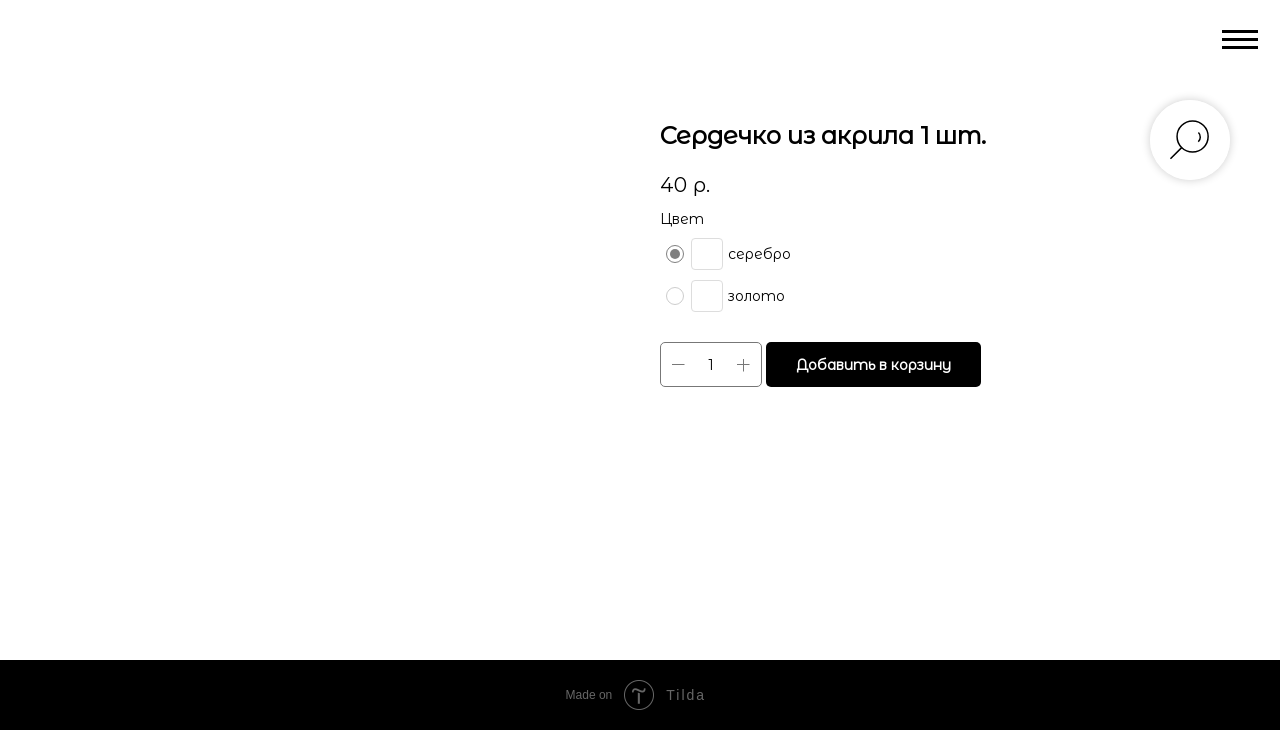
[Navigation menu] (1240, 40)
